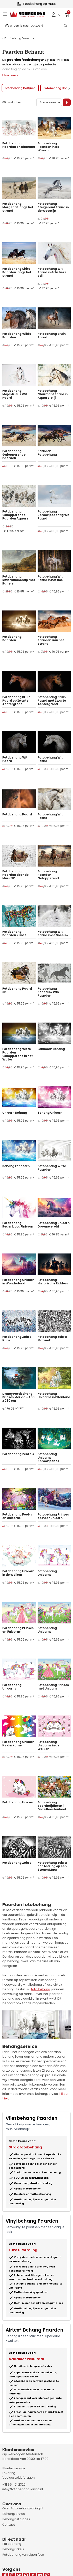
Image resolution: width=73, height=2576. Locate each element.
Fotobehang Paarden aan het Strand (51, 640)
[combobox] (36, 25)
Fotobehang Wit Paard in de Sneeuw (53, 933)
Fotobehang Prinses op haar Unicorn (53, 1516)
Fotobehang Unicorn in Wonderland (18, 1281)
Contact (8, 2524)
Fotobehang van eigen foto (23, 2554)
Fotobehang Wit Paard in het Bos (50, 578)
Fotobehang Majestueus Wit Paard (14, 394)
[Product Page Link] (19, 128)
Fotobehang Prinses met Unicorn (53, 1686)
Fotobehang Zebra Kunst (17, 1338)
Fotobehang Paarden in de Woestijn (48, 147)
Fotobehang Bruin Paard (52, 335)
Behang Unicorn (50, 1112)
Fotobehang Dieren (17, 38)
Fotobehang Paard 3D (17, 990)
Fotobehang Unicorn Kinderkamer (18, 1743)
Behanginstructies (16, 2519)
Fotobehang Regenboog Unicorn (17, 1224)
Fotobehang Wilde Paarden (16, 335)
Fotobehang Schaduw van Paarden (48, 992)
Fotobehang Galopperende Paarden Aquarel (15, 515)
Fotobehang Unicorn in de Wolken (18, 1573)
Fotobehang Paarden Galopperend (48, 875)
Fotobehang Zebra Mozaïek (52, 1338)
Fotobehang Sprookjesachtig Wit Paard (53, 515)
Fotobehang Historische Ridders (53, 1281)
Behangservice (13, 2514)
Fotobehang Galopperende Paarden (14, 454)
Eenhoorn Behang (51, 1049)
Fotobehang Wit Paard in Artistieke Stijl (52, 272)
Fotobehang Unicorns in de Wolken (48, 1745)
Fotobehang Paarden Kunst (14, 933)
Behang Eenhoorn (16, 1166)
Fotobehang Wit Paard (14, 759)
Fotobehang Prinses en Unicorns (18, 1629)
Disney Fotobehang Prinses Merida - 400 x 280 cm (18, 1397)
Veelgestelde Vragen (18, 2477)
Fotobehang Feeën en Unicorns (17, 1516)
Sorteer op (35, 98)
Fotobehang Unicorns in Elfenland (54, 1395)
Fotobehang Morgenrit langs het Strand (17, 207)
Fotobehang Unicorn (18, 1802)
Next (69, 89)
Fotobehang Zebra (17, 1862)
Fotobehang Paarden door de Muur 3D (15, 875)
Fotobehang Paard (17, 814)
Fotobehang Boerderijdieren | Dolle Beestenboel (52, 1806)
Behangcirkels (13, 2549)
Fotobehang (11, 2544)
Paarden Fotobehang (47, 452)
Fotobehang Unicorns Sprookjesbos (48, 1457)
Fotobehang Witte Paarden (52, 1167)
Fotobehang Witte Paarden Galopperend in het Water (17, 1054)
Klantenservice (13, 2468)
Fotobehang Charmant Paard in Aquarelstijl (53, 394)
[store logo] (24, 14)
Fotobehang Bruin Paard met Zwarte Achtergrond (52, 700)
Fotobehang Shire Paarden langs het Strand (16, 272)
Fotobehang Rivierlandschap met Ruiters (18, 580)
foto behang (40, 1989)
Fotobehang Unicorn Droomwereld (53, 1224)
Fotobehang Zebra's (18, 1454)
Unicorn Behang (14, 1112)
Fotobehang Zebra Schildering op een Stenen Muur (52, 1866)
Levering (8, 2473)
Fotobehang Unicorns (47, 1573)
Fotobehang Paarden (12, 638)
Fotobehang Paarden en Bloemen (18, 145)
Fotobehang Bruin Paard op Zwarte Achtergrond (16, 700)
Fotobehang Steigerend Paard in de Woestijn (53, 207)
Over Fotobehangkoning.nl (22, 2508)
